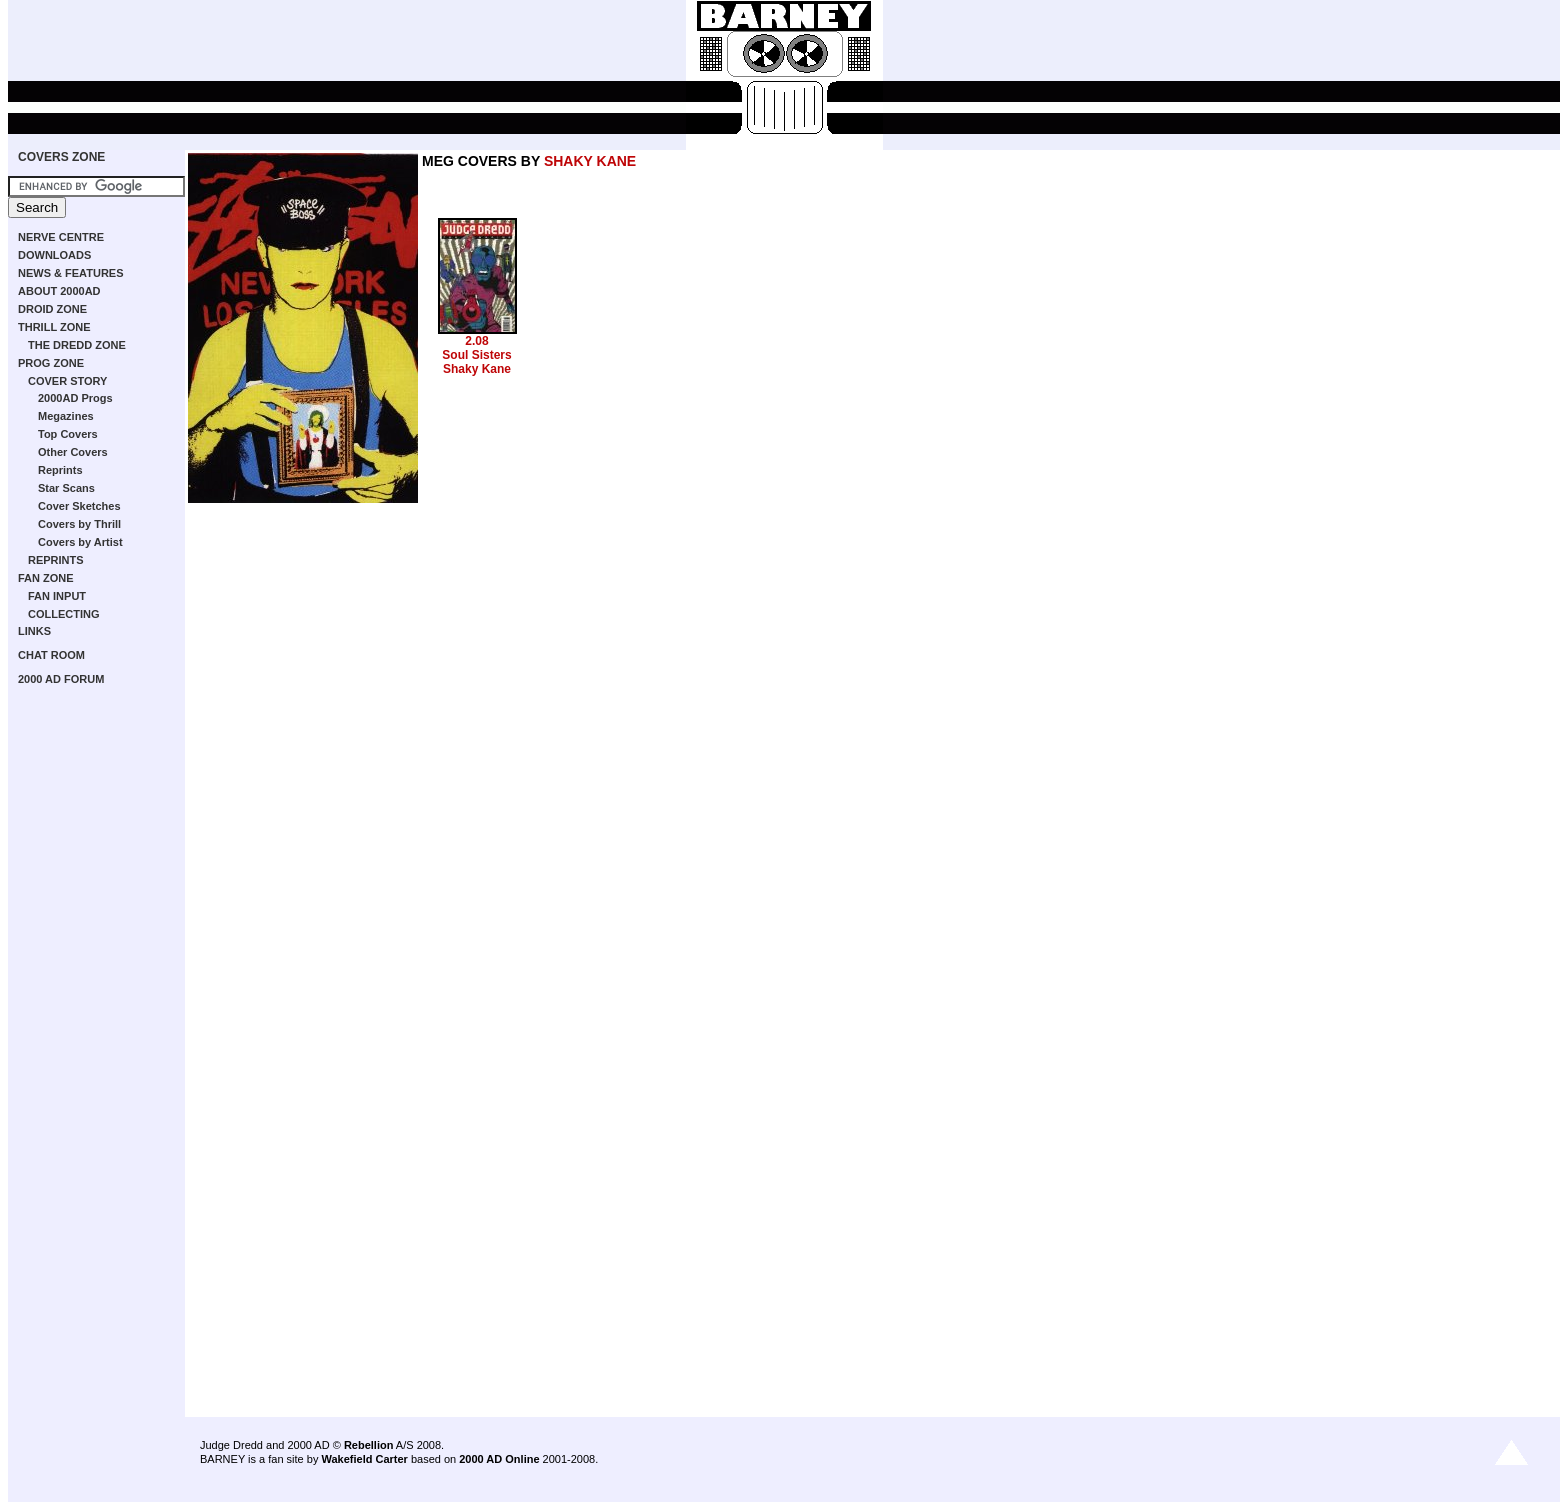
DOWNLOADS (54, 255)
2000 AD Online (499, 1459)
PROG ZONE (51, 363)
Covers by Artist (80, 542)
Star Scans (66, 488)
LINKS (34, 631)
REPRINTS (56, 560)
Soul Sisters (476, 355)
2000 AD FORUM (61, 679)
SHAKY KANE (590, 161)
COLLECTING (64, 614)
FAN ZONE (46, 578)
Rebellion (369, 1445)
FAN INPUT (57, 596)
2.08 (476, 341)
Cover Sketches (79, 506)
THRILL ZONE (54, 327)
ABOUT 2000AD (59, 291)
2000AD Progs (75, 398)
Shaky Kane (477, 369)
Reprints (60, 470)
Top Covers (68, 434)
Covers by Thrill (79, 524)
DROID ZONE (52, 309)
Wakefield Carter (364, 1459)
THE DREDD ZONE (77, 345)
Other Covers (73, 452)
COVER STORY (67, 381)
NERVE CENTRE (61, 237)
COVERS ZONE (61, 157)
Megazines (66, 416)
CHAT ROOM (51, 655)
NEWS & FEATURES (71, 273)
